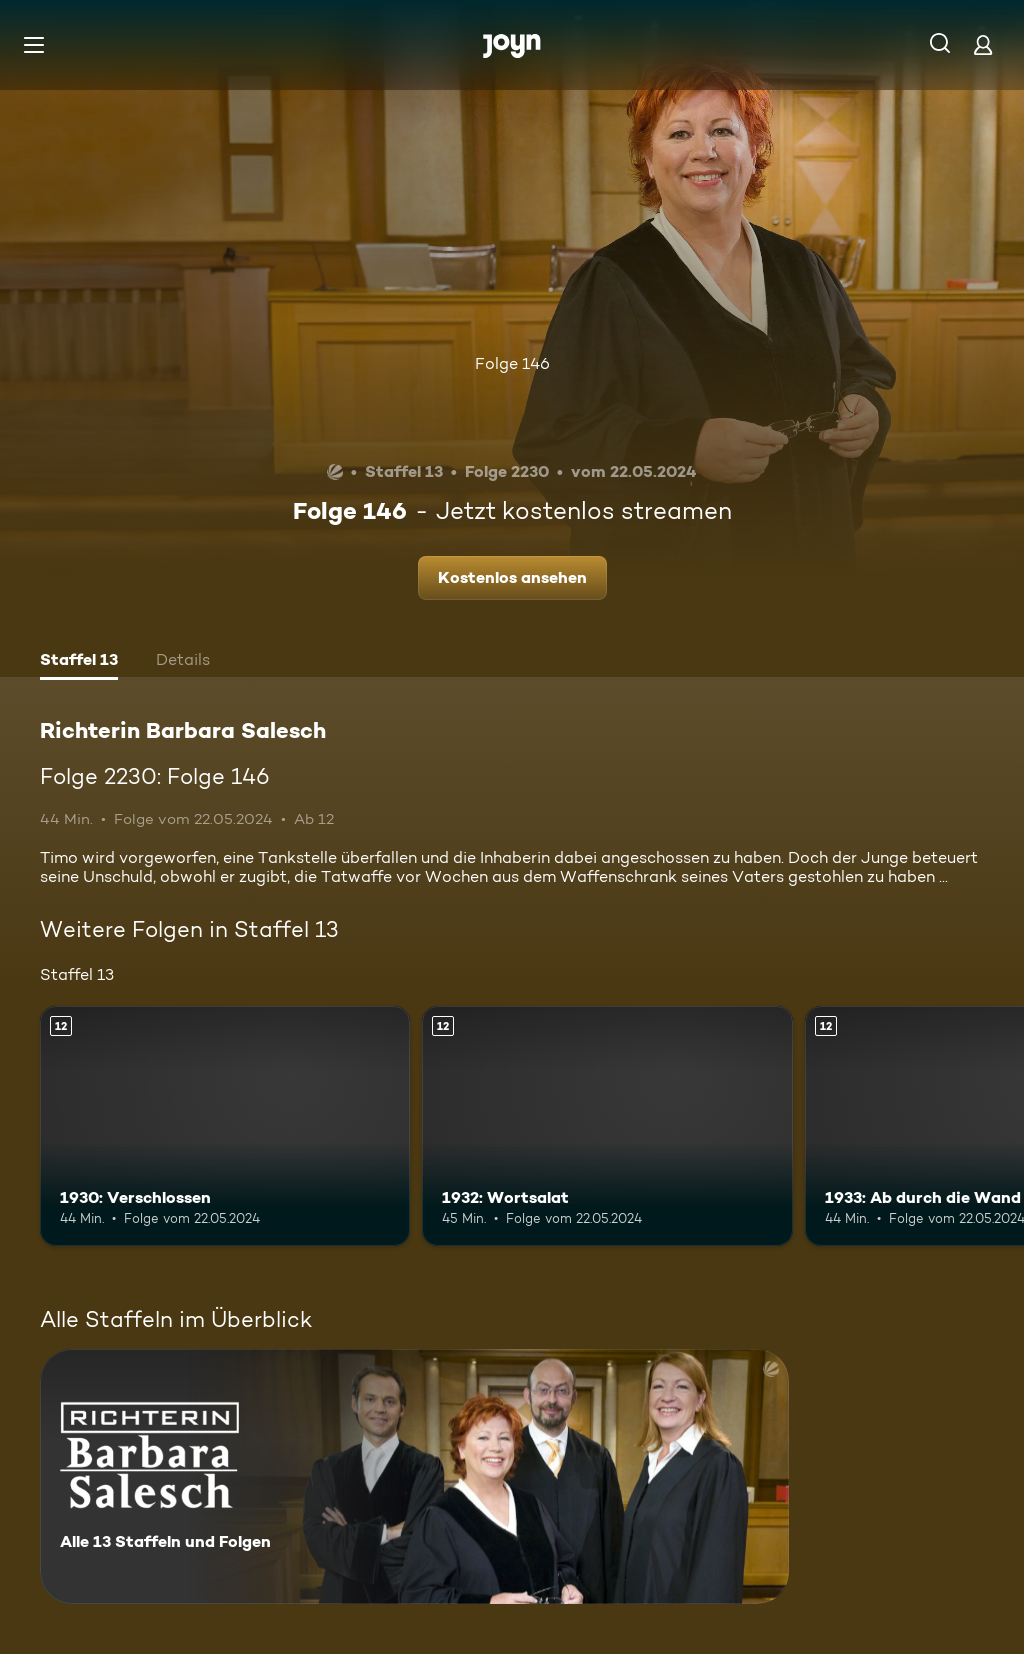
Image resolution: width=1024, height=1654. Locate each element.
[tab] (79, 662)
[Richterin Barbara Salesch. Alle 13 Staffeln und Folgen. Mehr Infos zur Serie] (414, 1476)
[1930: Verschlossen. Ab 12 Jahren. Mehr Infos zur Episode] (225, 1126)
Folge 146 (512, 363)
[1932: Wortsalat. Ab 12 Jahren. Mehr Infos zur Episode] (607, 1126)
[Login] (983, 44)
